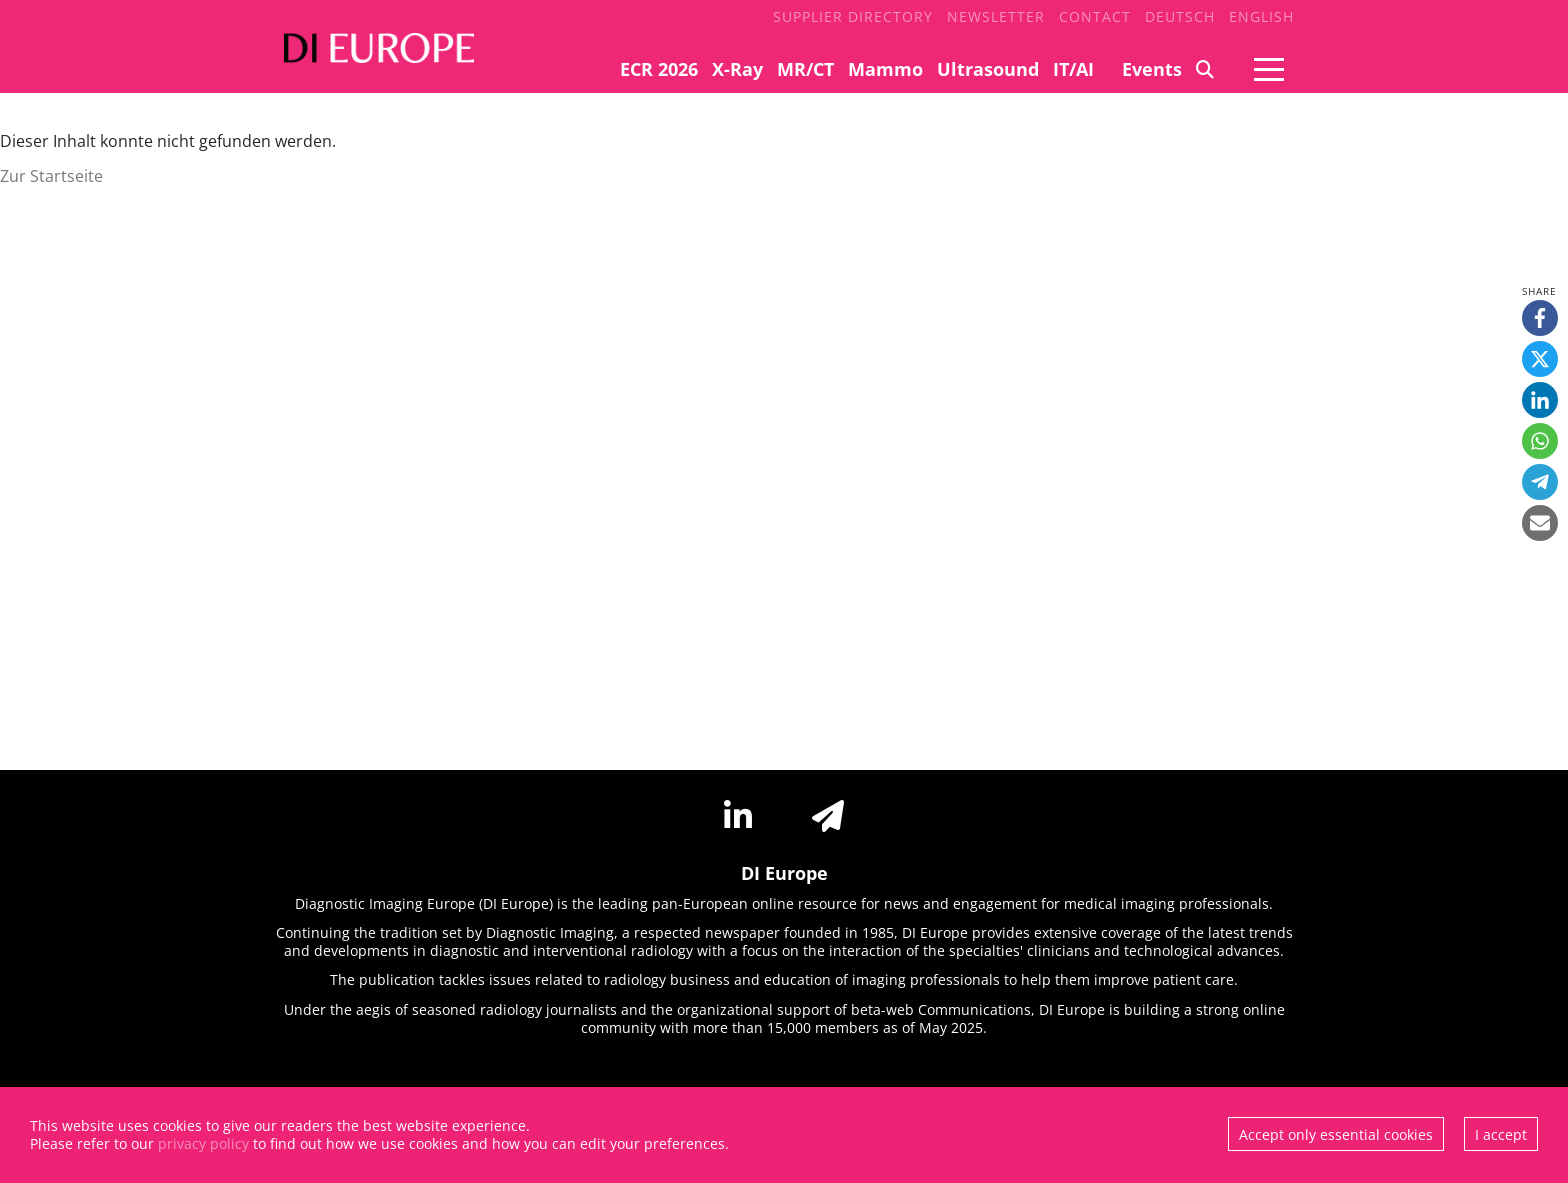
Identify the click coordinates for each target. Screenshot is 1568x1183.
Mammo (885, 69)
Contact (1095, 16)
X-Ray (737, 69)
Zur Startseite (51, 176)
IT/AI (1073, 69)
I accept (1501, 1134)
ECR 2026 (659, 69)
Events (1152, 69)
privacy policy (203, 1143)
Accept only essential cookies (1336, 1134)
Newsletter (996, 16)
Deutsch (1180, 16)
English (1261, 16)
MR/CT (805, 69)
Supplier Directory (853, 16)
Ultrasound (988, 69)
